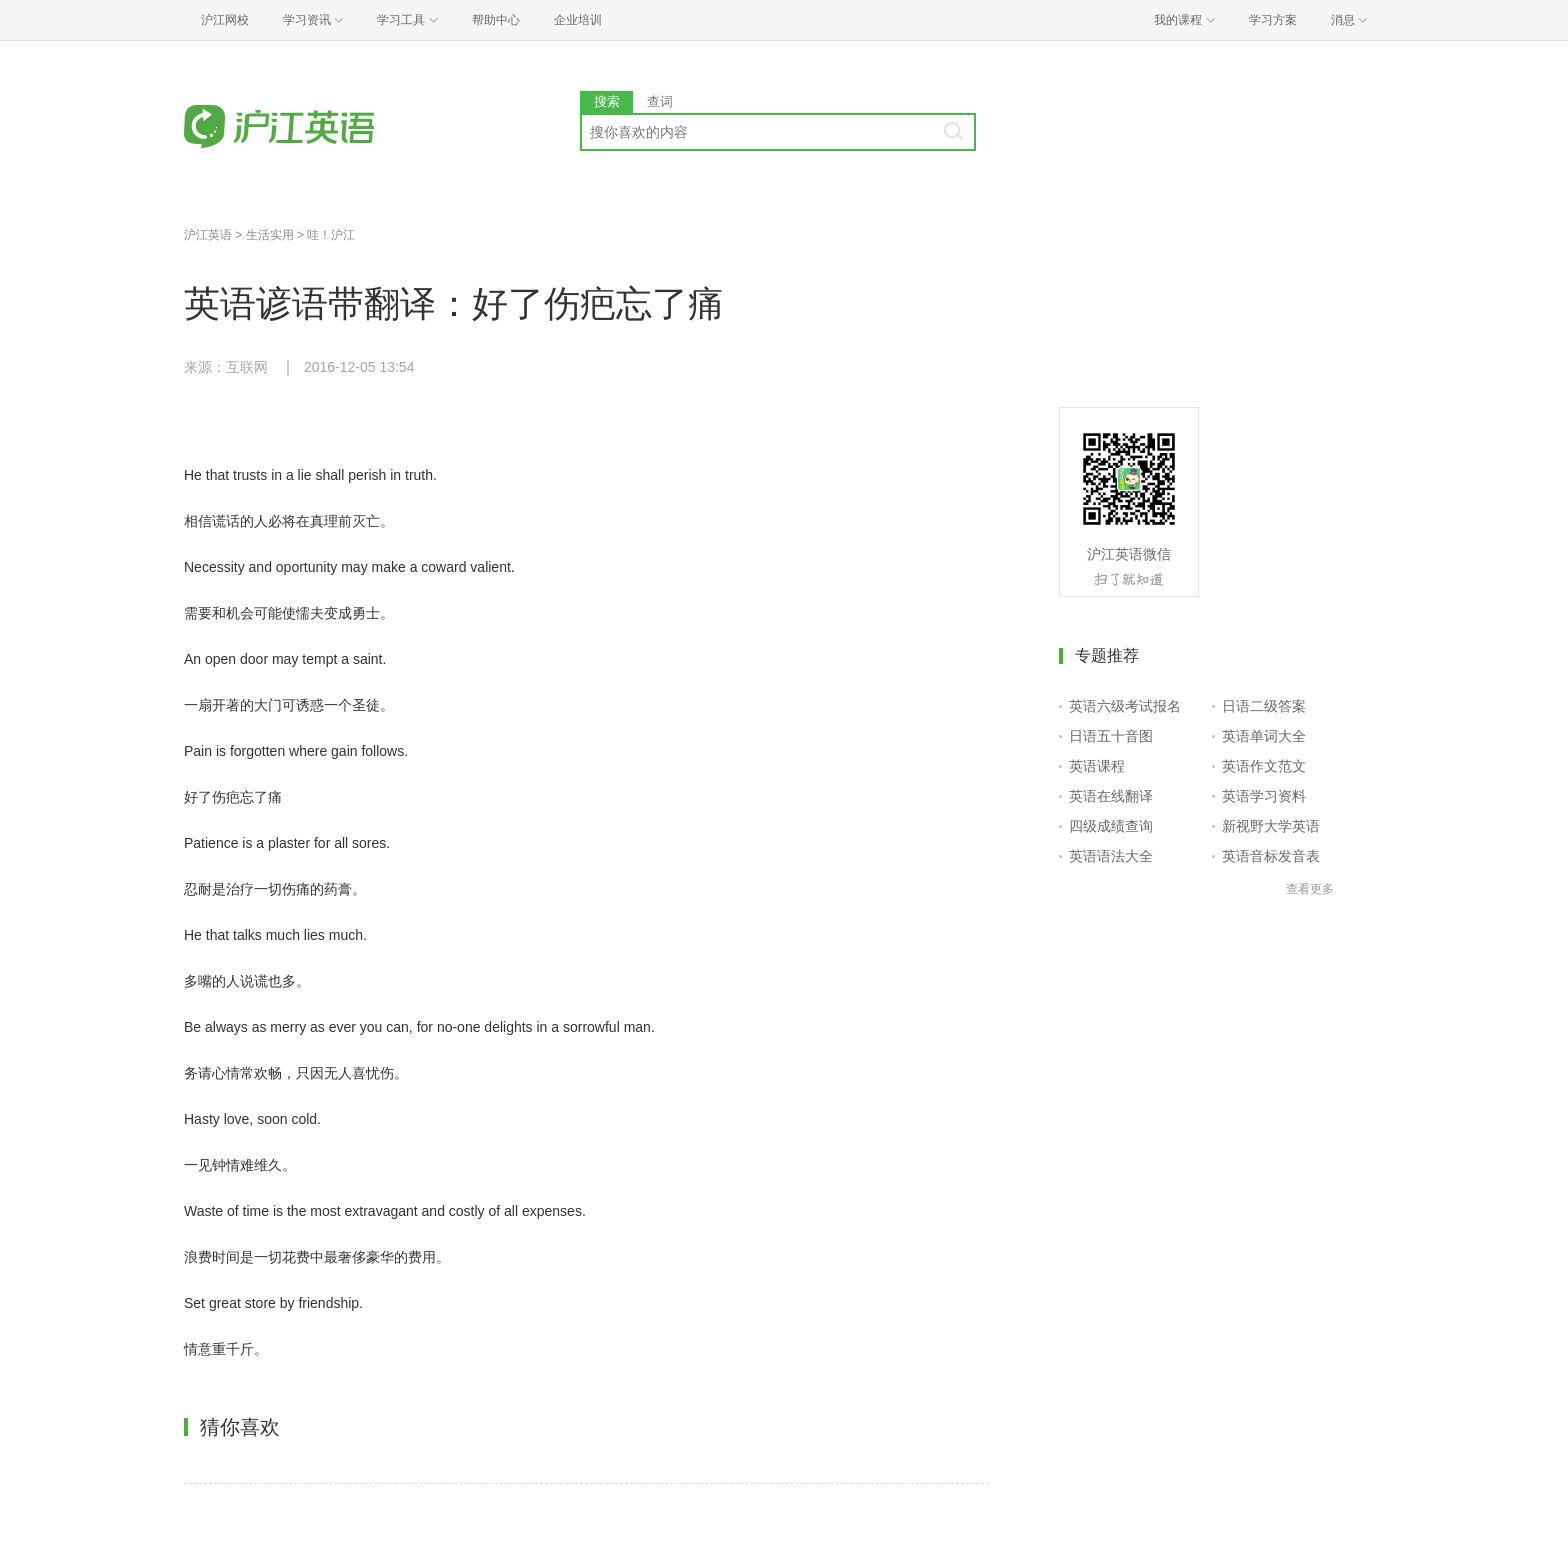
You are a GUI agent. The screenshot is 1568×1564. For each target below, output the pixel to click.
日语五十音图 (1111, 736)
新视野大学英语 (1271, 826)
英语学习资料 (1264, 796)
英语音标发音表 (1271, 856)
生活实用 (270, 235)
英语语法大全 (1111, 856)
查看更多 (1310, 889)
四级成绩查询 (1111, 826)
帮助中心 (496, 20)
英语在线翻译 (1111, 796)
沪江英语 (208, 235)
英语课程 (1097, 766)
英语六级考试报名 (1125, 706)
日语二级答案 (1264, 706)
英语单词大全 (1264, 736)
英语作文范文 (1264, 766)
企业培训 (578, 20)
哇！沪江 (331, 235)
